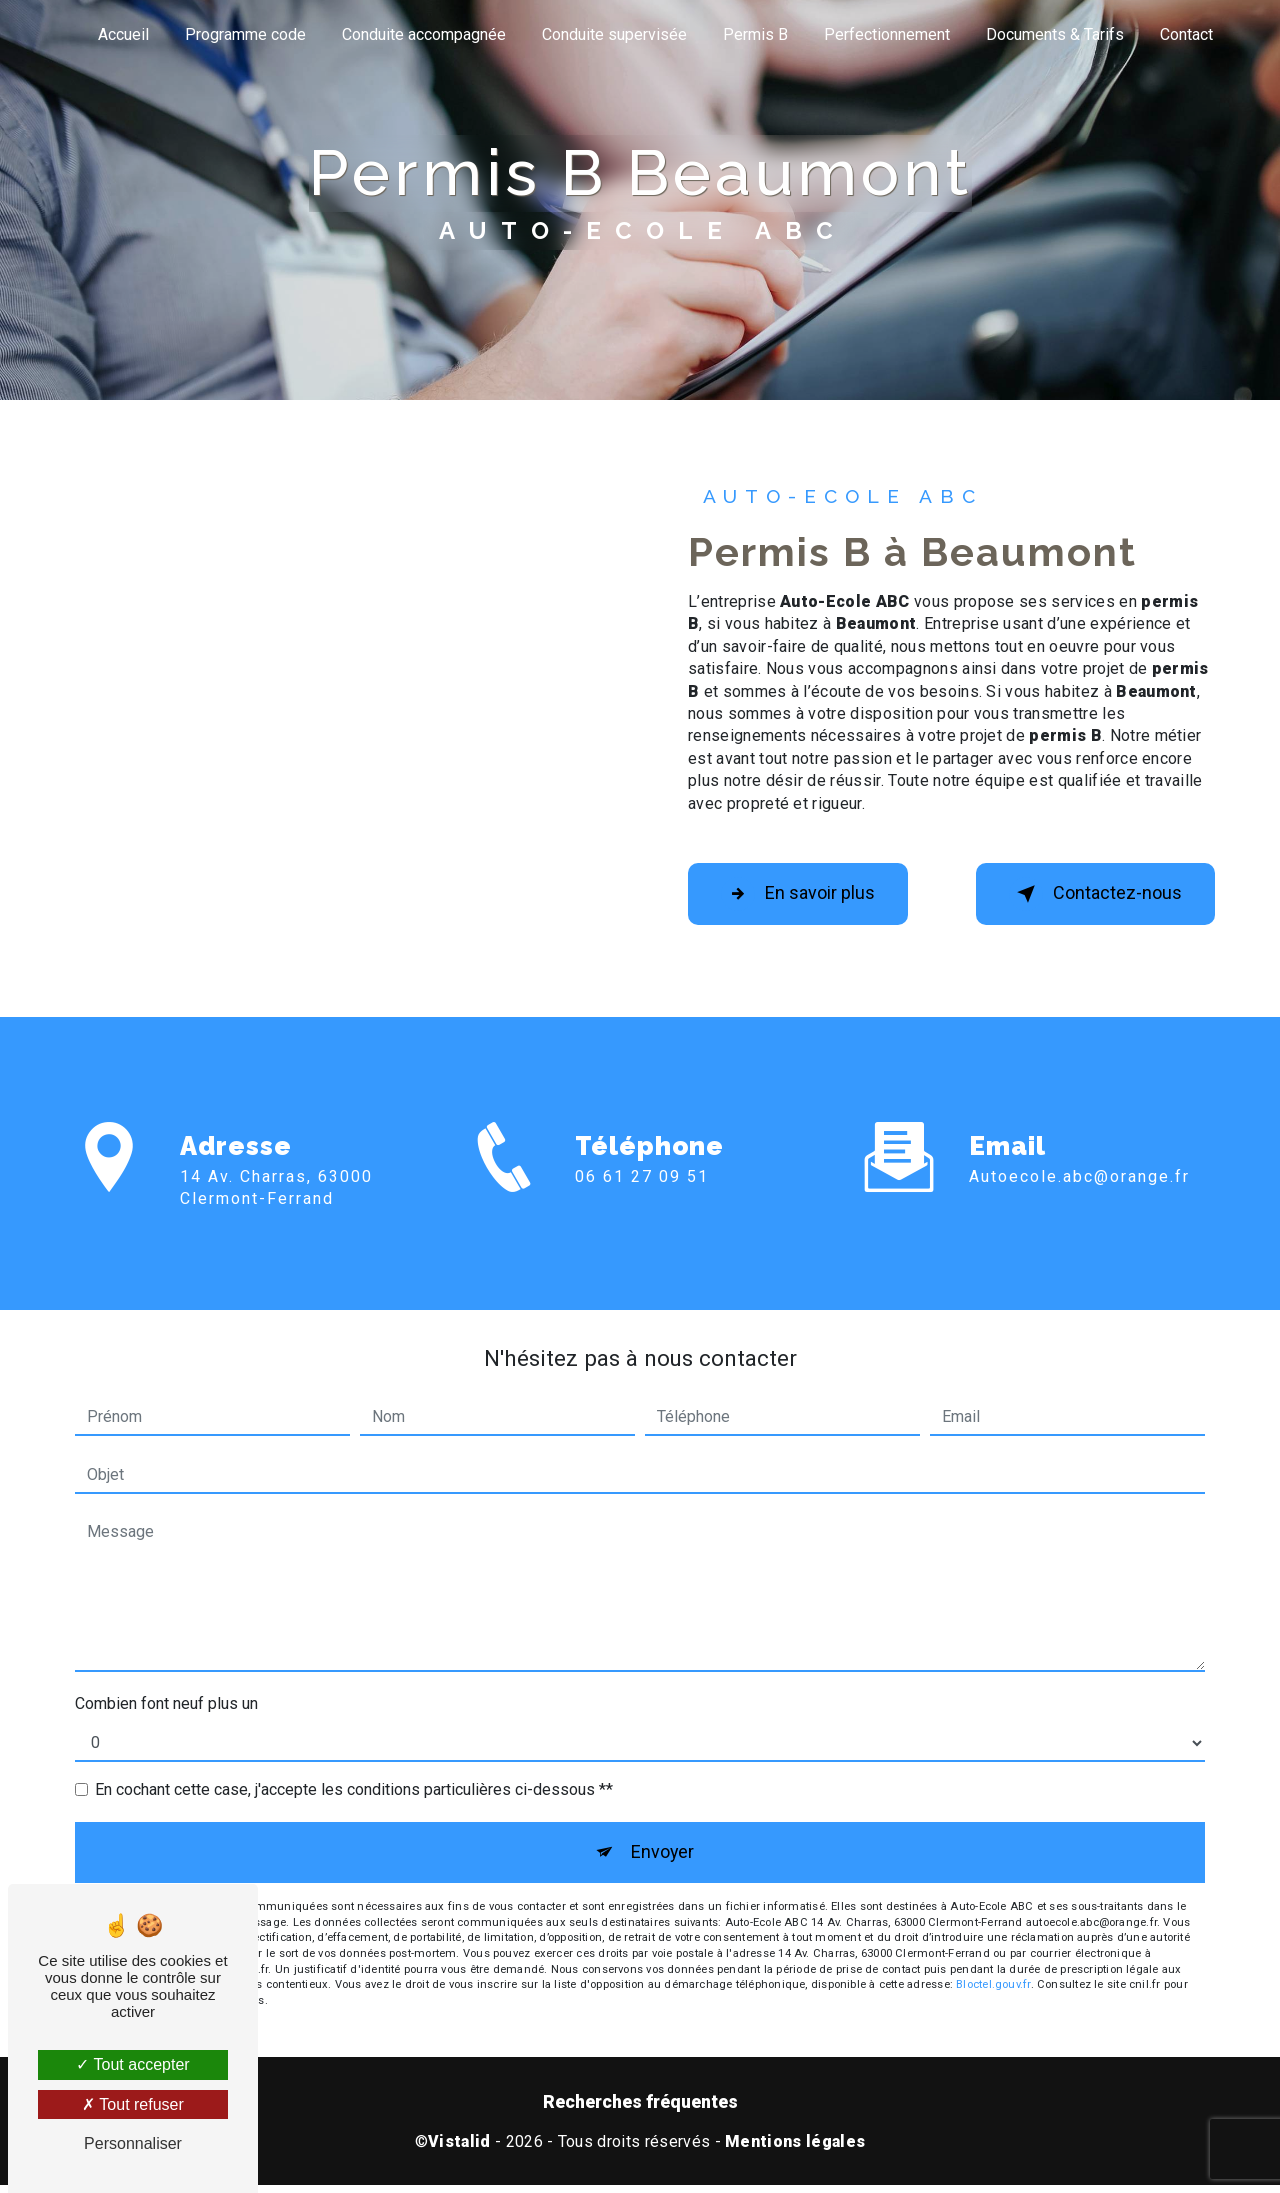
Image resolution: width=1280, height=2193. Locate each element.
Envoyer (662, 1856)
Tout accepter (132, 2064)
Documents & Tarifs (1055, 34)
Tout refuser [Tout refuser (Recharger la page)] (133, 2104)
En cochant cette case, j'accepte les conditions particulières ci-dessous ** (354, 1791)
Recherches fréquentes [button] (640, 2110)
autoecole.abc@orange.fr (1079, 1148)
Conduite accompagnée (424, 34)
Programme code (245, 34)
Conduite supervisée (614, 34)
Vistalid (459, 2149)
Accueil (123, 34)
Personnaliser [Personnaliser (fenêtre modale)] (133, 2143)
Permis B (755, 34)
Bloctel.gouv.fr (993, 1992)
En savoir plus (809, 896)
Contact (1186, 34)
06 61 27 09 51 (642, 1206)
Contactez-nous (1085, 896)
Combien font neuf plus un (166, 1705)
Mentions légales (795, 2149)
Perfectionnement (887, 34)
